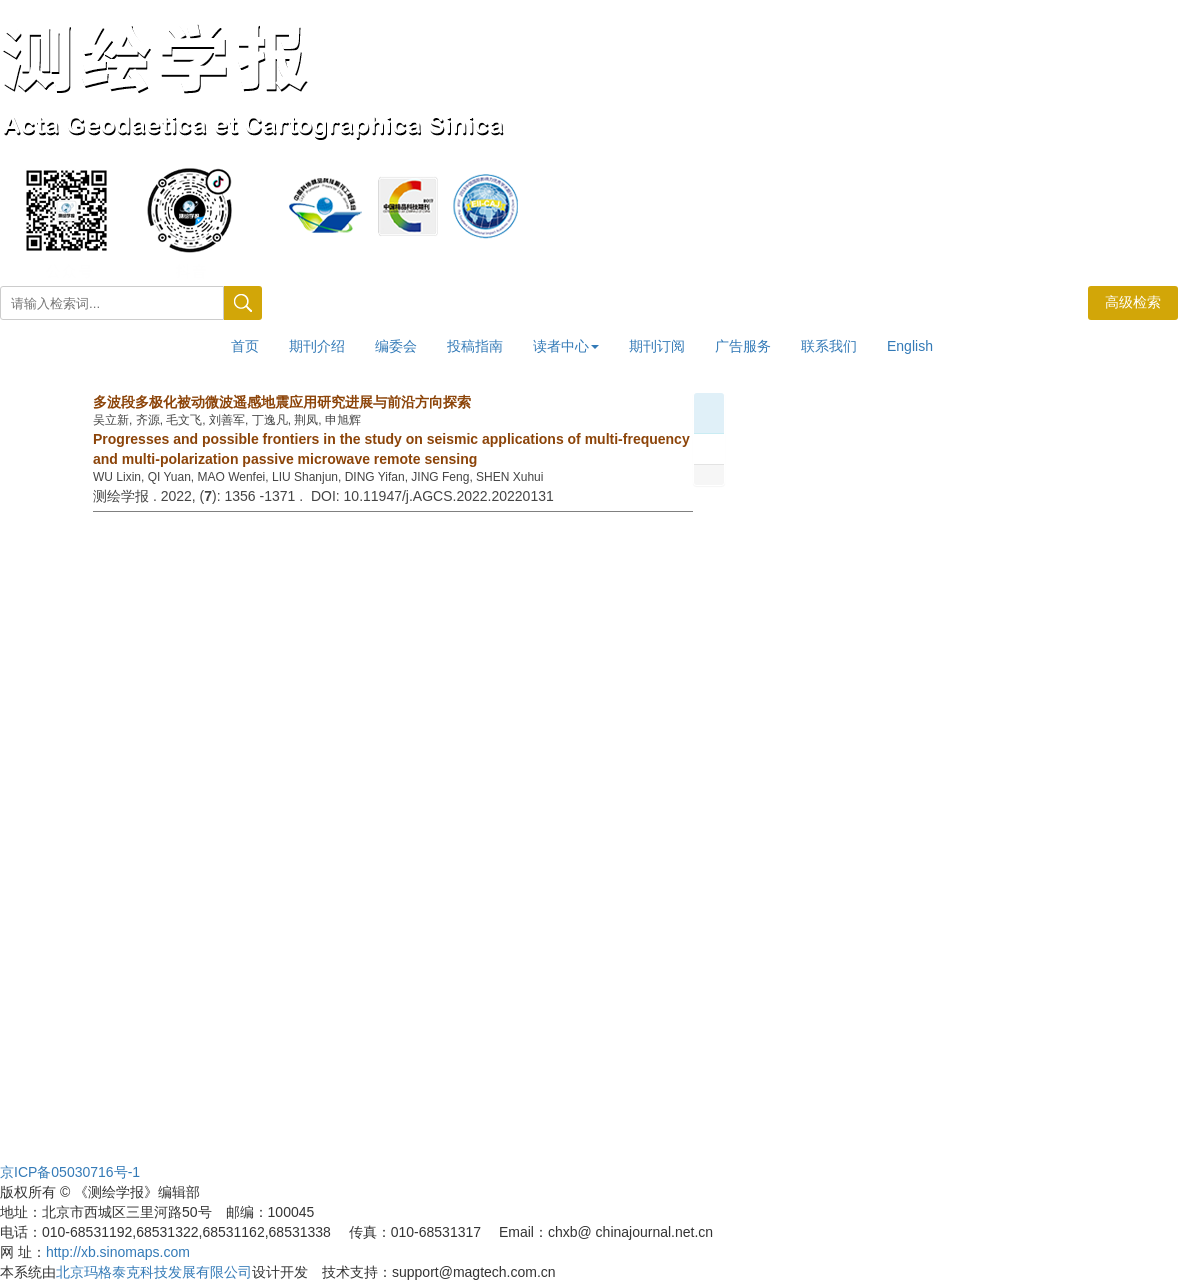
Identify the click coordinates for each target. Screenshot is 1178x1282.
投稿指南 (475, 346)
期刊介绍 (317, 346)
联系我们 (829, 346)
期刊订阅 (657, 346)
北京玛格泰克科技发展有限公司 (154, 1272)
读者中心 (566, 346)
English (910, 346)
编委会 (396, 346)
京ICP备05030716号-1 (70, 1172)
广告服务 (743, 346)
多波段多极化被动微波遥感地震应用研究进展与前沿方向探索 (282, 402)
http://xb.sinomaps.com (118, 1252)
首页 (245, 346)
